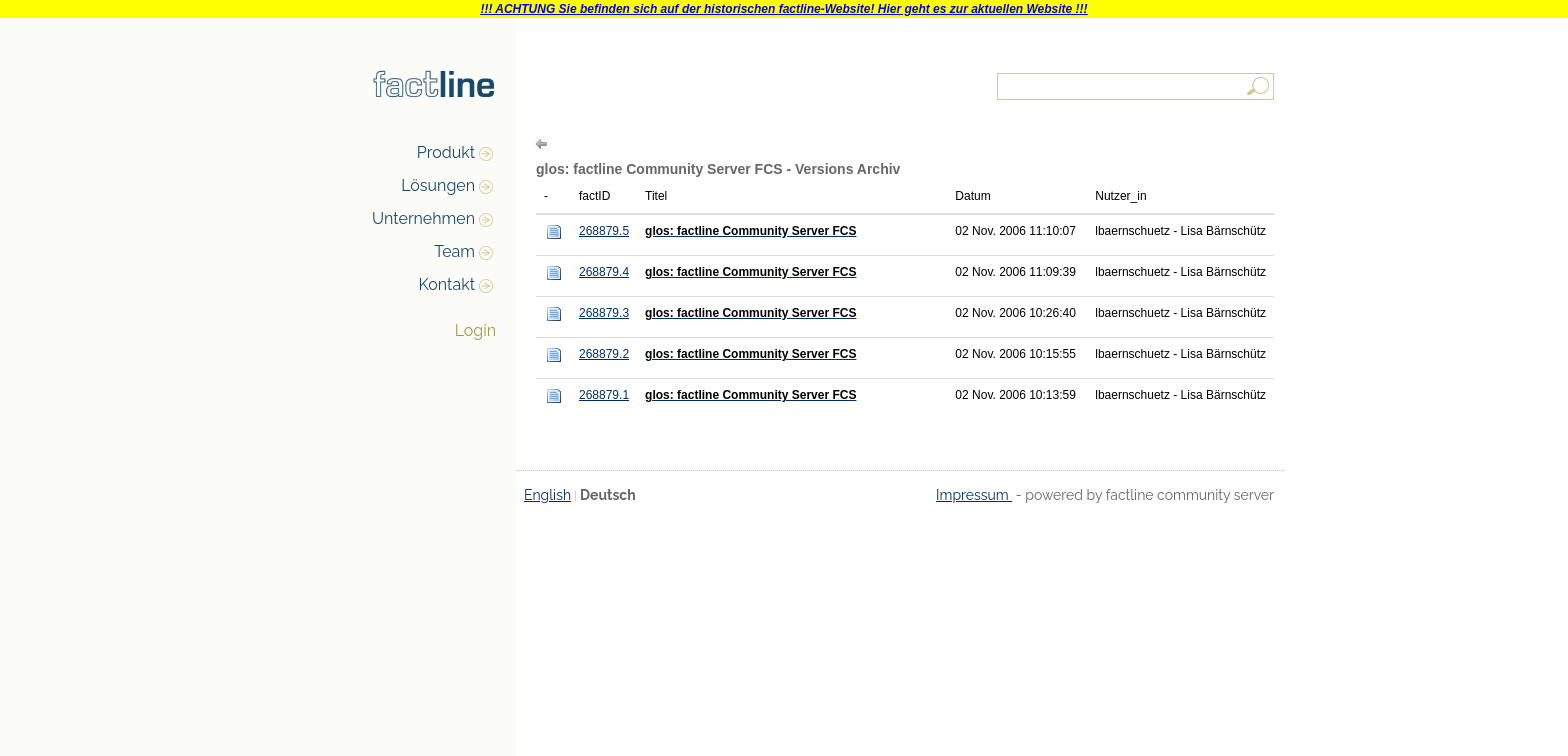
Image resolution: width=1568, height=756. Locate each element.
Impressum (974, 495)
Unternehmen (423, 218)
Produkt (446, 152)
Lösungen (438, 185)
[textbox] (1137, 86)
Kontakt (447, 284)
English (547, 495)
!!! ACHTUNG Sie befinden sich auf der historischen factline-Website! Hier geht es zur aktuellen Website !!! (783, 9)
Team (454, 251)
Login (475, 330)
